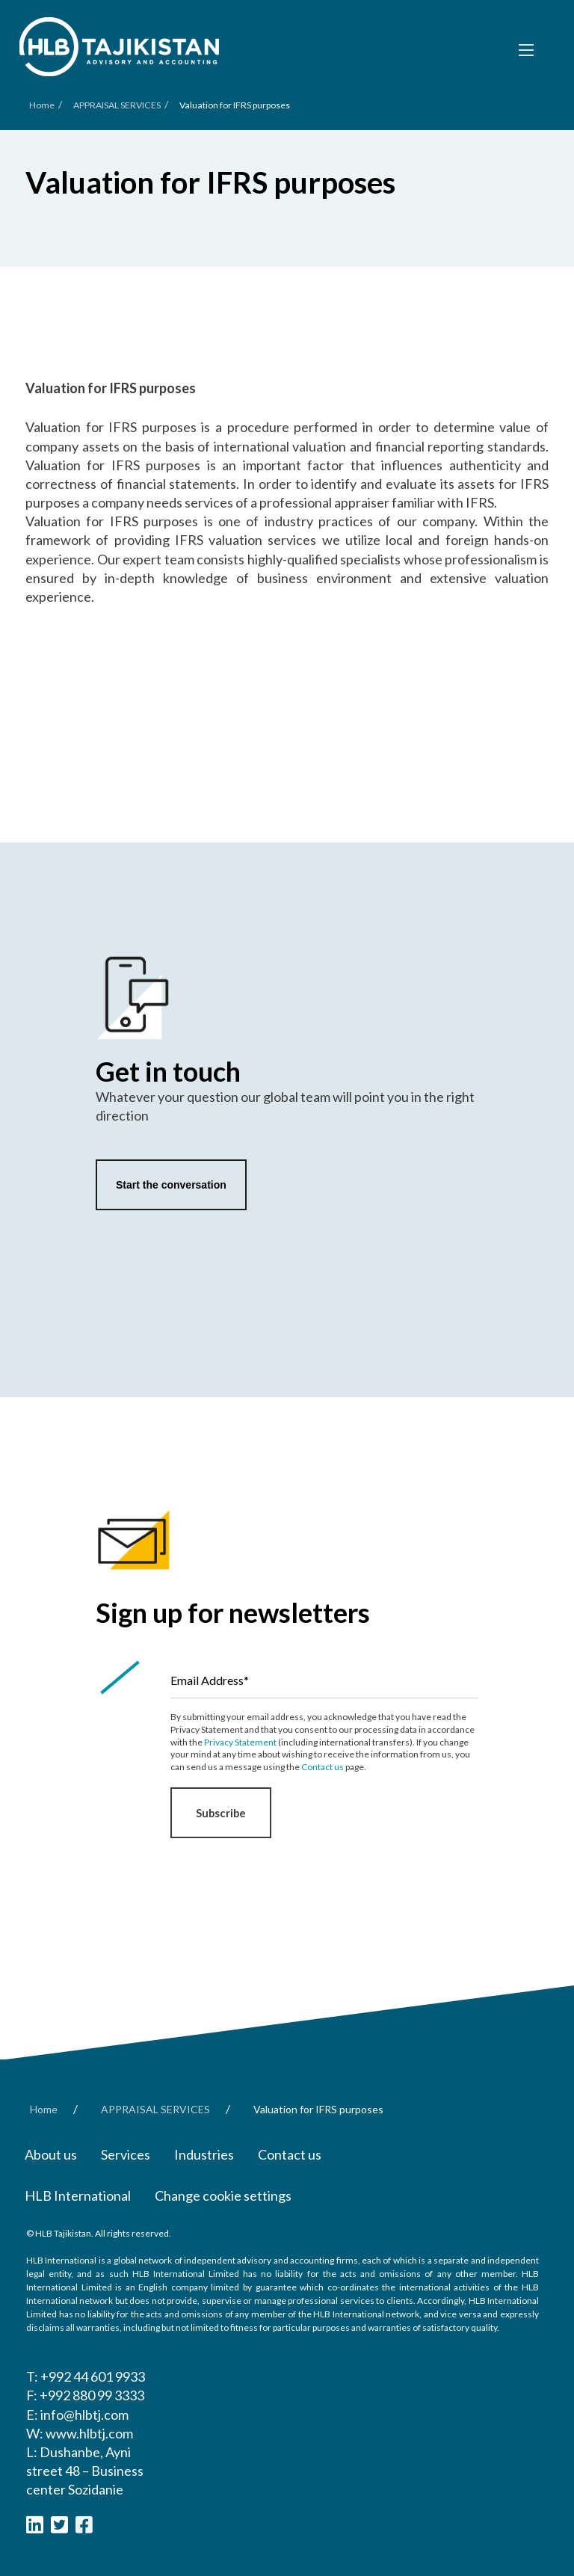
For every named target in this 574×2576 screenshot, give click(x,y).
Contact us (322, 1766)
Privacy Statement (240, 1742)
